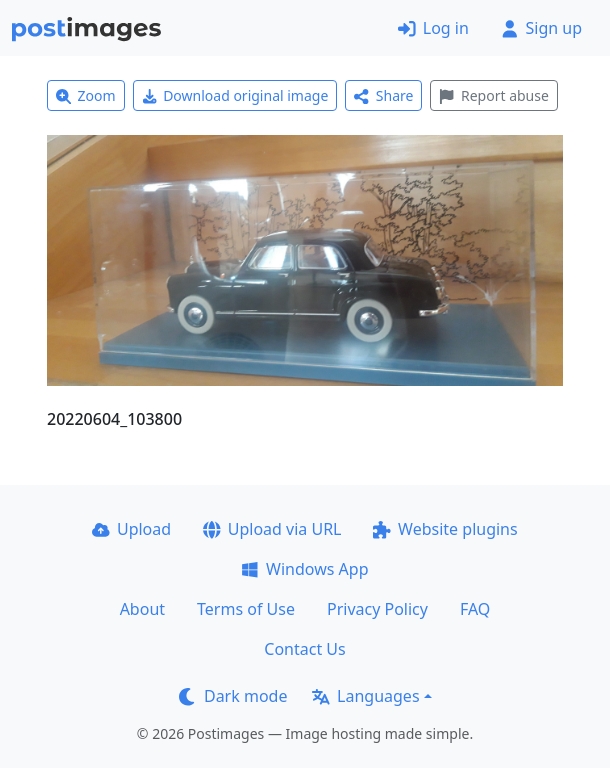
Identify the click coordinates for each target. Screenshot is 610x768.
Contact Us (304, 649)
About (142, 609)
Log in (433, 28)
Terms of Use (246, 609)
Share (383, 95)
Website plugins (445, 529)
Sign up (541, 28)
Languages (365, 696)
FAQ (475, 609)
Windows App (304, 569)
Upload (131, 529)
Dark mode (233, 696)
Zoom (86, 95)
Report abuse (493, 95)
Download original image (235, 95)
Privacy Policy (377, 609)
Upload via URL (272, 529)
